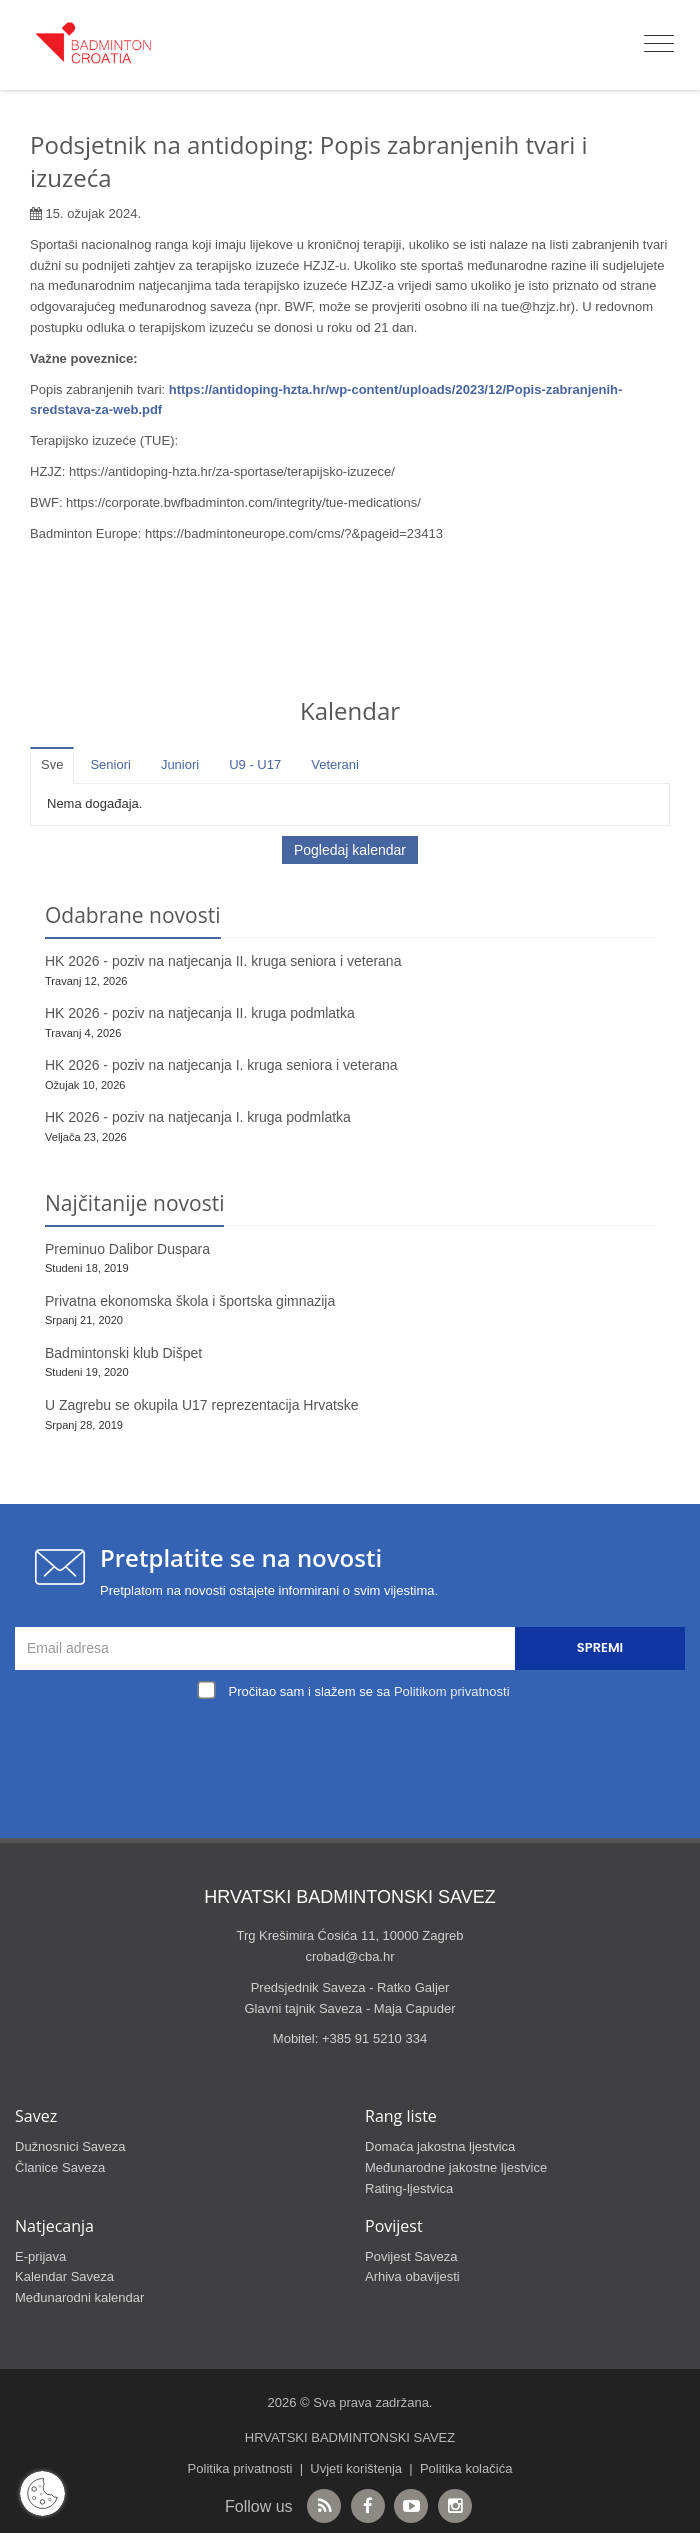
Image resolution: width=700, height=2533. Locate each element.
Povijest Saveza (411, 2256)
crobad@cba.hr (349, 1956)
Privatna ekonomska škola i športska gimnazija (190, 1301)
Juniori (180, 764)
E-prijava (40, 2256)
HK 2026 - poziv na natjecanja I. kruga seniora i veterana (221, 1065)
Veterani (335, 764)
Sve (52, 764)
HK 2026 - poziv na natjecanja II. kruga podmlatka (200, 1013)
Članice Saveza (60, 2167)
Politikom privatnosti (452, 1691)
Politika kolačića (466, 2468)
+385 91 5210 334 (374, 2038)
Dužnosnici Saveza (70, 2146)
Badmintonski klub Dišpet (123, 1353)
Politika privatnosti (240, 2468)
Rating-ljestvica (409, 2188)
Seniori (110, 764)
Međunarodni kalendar (79, 2297)
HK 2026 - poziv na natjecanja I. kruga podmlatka (198, 1117)
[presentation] (355, 1752)
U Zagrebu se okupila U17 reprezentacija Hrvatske (202, 1405)
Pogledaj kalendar (350, 850)
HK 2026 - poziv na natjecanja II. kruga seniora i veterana (223, 961)
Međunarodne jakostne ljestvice (456, 2167)
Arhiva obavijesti (412, 2276)
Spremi (600, 1647)
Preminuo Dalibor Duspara (127, 1249)
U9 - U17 (255, 764)
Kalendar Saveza (64, 2276)
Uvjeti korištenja (356, 2468)
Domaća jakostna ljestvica (440, 2146)
